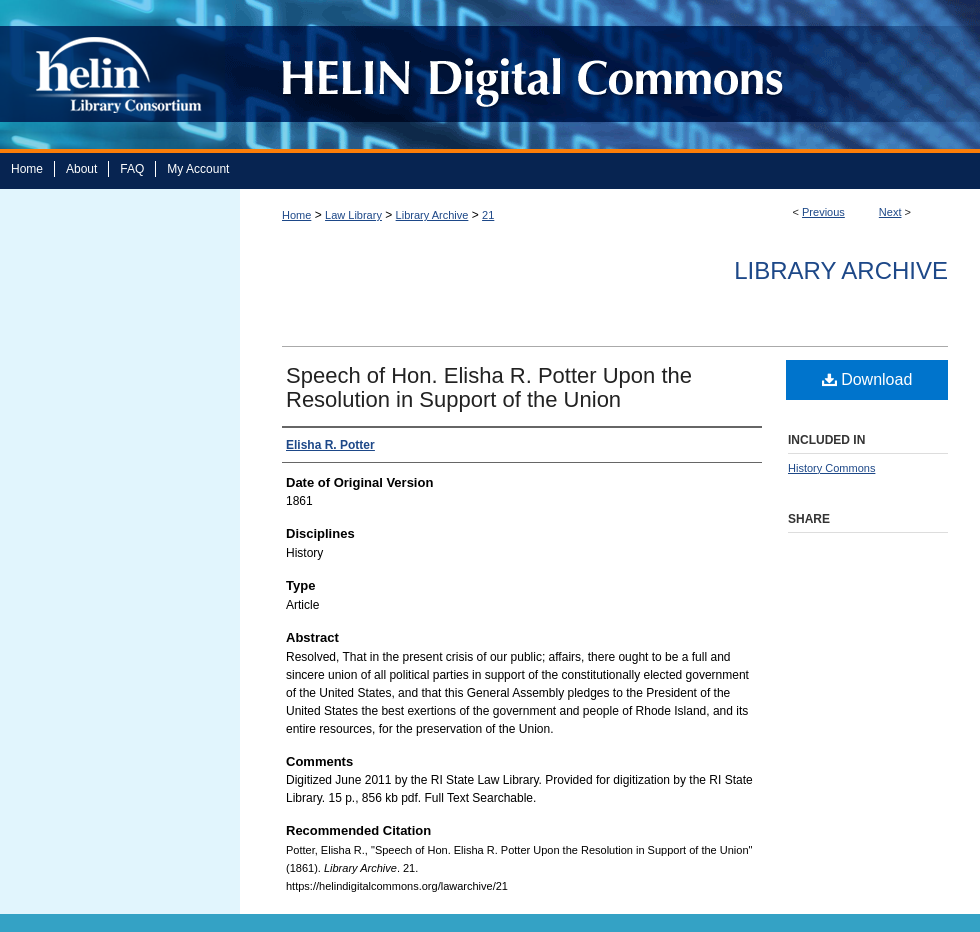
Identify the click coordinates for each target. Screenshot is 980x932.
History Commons (831, 468)
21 (488, 215)
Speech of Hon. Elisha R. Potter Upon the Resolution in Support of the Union (489, 387)
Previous (823, 212)
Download (867, 379)
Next (890, 212)
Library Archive (432, 215)
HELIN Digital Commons (602, 74)
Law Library (353, 215)
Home (296, 215)
